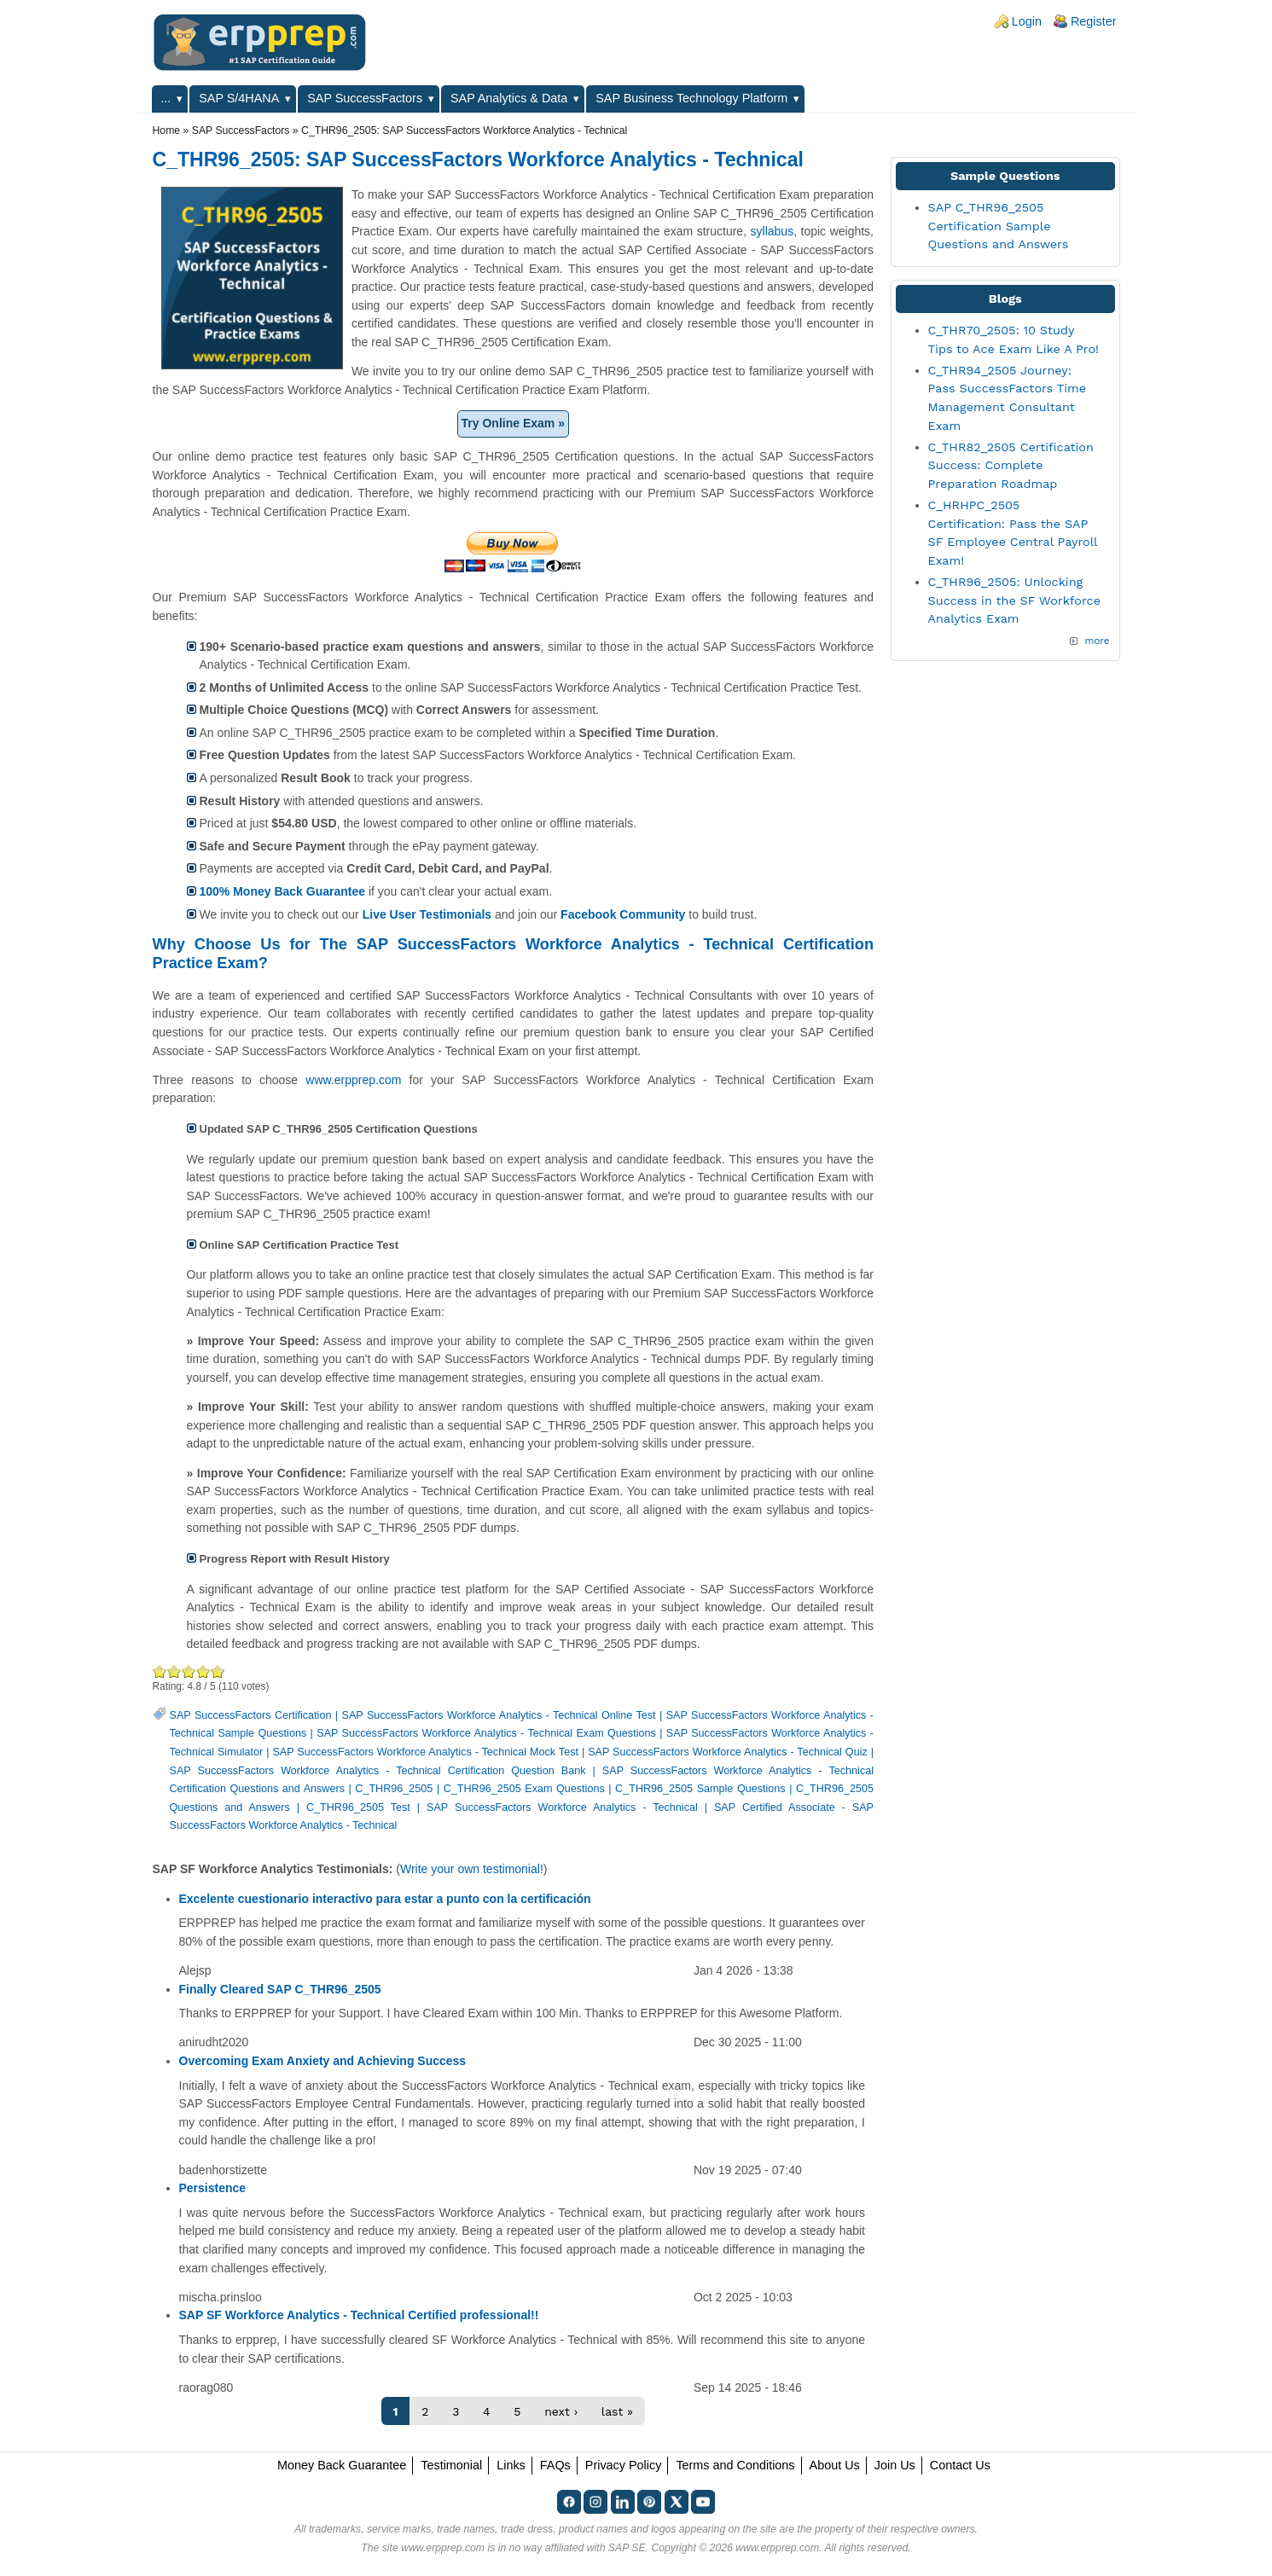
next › (561, 2411)
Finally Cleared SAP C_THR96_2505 (280, 1989)
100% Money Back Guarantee (283, 891)
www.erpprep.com (353, 1080)
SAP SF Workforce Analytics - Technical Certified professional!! (359, 2315)
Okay (174, 1671)
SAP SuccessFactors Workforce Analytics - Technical (562, 1807)
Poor (160, 1671)
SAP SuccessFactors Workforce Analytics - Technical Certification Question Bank (378, 1771)
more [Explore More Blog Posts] (1096, 641)
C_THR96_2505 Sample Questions (700, 1789)
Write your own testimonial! (471, 1869)
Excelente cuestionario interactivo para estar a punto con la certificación (385, 1899)
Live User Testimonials (427, 914)
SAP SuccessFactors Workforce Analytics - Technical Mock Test (425, 1752)
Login (1027, 21)
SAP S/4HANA (239, 98)
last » (617, 2411)
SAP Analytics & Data (508, 98)
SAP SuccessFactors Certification (251, 1715)
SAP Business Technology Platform (691, 98)
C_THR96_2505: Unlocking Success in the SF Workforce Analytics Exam (1014, 600)
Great (203, 1671)
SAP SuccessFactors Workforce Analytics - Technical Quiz (728, 1752)
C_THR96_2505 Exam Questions (524, 1789)
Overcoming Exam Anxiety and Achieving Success (323, 2061)
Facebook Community (622, 914)
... (165, 98)
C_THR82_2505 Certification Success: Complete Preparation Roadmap (1011, 465)
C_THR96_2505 (394, 1789)
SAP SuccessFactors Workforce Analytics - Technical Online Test (499, 1715)
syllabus (772, 231)
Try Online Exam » (513, 423)
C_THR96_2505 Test (358, 1807)
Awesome (217, 1671)
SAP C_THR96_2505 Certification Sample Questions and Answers (998, 225)
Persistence (213, 2188)
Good (189, 1671)
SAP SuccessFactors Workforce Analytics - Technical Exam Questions (486, 1733)
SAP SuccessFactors (364, 98)
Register (1094, 21)
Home (167, 130)
